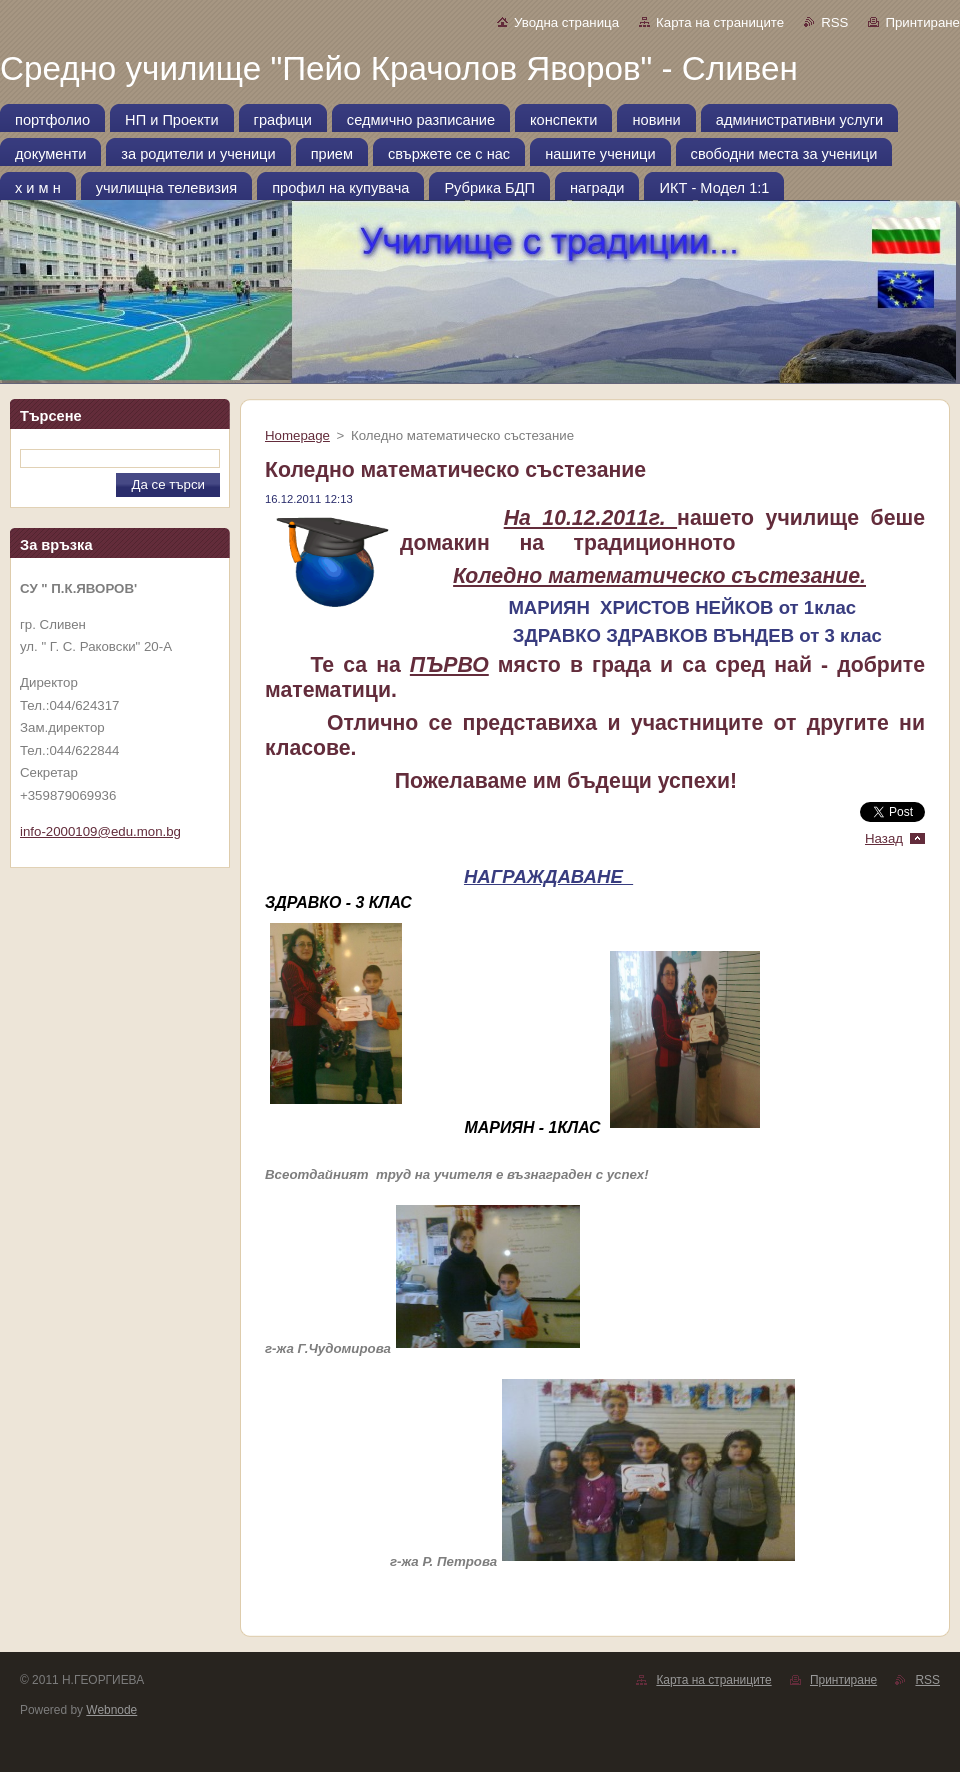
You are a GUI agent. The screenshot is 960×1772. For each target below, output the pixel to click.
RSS (834, 22)
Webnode (111, 1710)
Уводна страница (566, 22)
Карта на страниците (720, 22)
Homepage (297, 435)
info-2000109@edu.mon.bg (100, 831)
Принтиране (922, 22)
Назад (884, 838)
